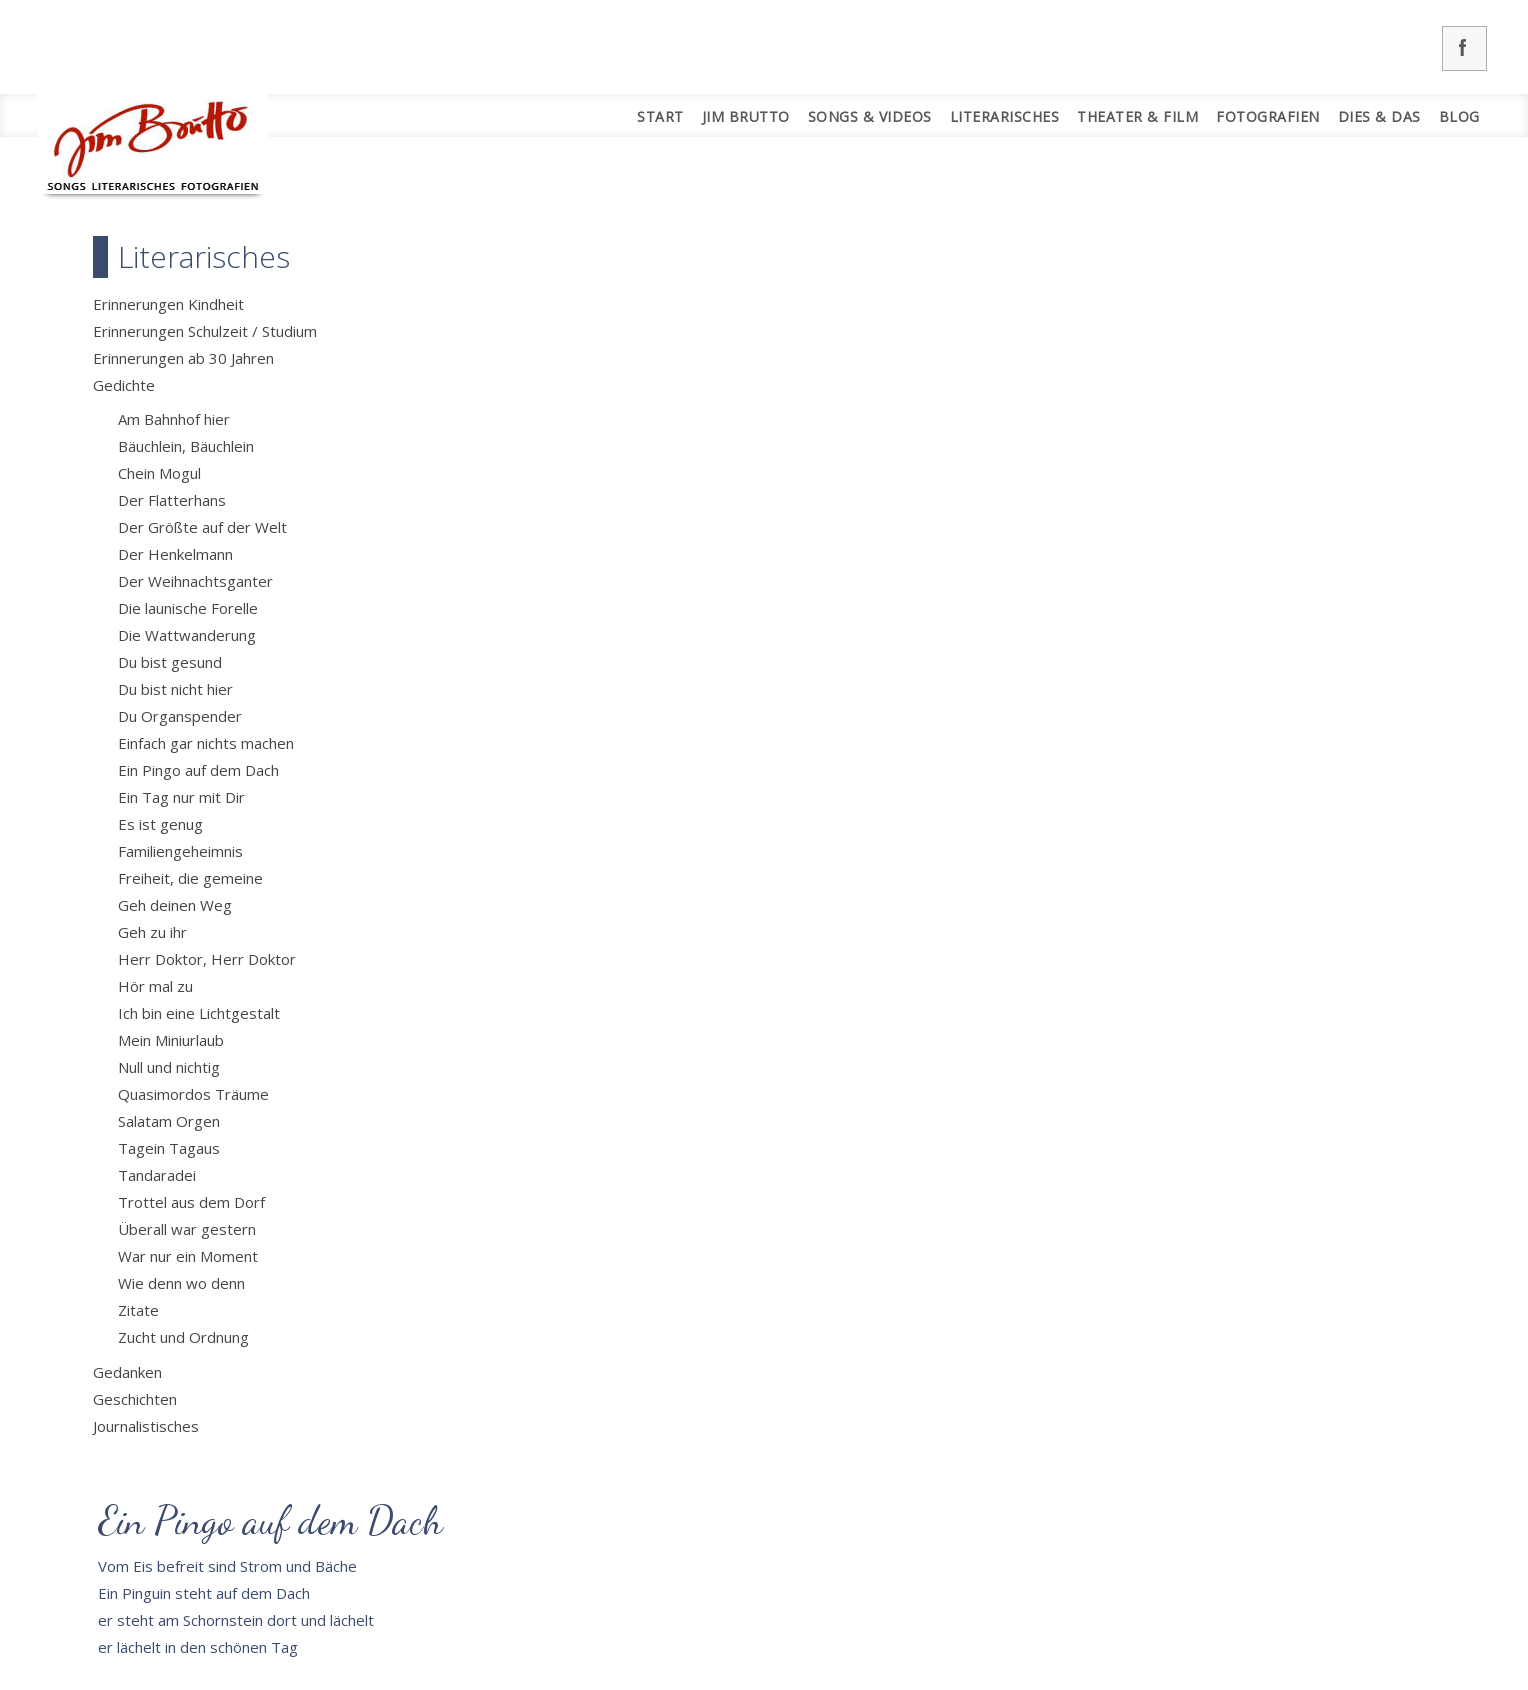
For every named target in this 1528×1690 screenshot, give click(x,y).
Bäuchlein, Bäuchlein (186, 446)
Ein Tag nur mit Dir (181, 797)
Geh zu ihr (152, 932)
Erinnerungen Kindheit (168, 304)
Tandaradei (157, 1175)
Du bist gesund (170, 662)
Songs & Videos (870, 116)
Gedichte (124, 385)
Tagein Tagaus (169, 1148)
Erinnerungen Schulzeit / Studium (205, 331)
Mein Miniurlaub (171, 1040)
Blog (1459, 116)
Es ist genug (160, 824)
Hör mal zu (155, 986)
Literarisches (1005, 116)
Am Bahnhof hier (174, 419)
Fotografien (1268, 116)
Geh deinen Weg (175, 905)
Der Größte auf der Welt (202, 527)
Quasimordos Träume (193, 1094)
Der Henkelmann (175, 554)
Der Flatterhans (172, 500)
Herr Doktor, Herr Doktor (207, 959)
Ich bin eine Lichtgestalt (199, 1013)
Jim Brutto (746, 116)
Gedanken (127, 1372)
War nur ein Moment (188, 1256)
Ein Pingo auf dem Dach (198, 770)
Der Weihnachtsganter (195, 581)
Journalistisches (146, 1426)
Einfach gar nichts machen (206, 743)
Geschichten (135, 1399)
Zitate (138, 1310)
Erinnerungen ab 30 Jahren (183, 358)
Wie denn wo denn (181, 1283)
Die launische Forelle (188, 608)
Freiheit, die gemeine (190, 878)
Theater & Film (1137, 116)
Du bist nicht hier (175, 689)
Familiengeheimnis (180, 851)
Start (660, 116)
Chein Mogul (159, 473)
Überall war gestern (187, 1229)
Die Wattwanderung (187, 635)
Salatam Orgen (169, 1121)
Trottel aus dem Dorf (191, 1202)
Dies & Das (1379, 116)
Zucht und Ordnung (183, 1337)
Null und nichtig (169, 1067)
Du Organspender (180, 716)
